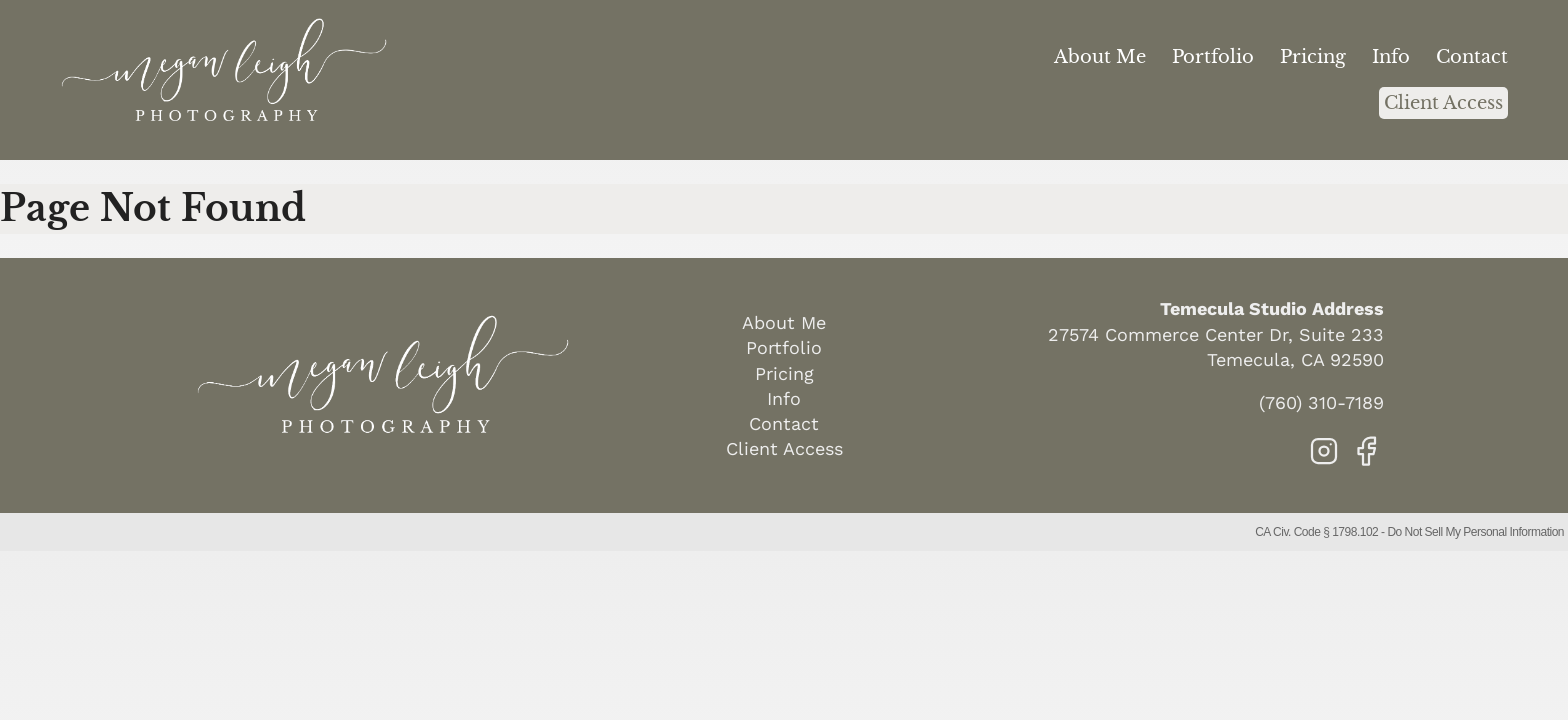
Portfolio (1213, 57)
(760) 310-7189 (1321, 402)
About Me (1100, 57)
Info (1391, 57)
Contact (1472, 57)
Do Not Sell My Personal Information (1475, 532)
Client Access (1443, 103)
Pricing (1313, 57)
